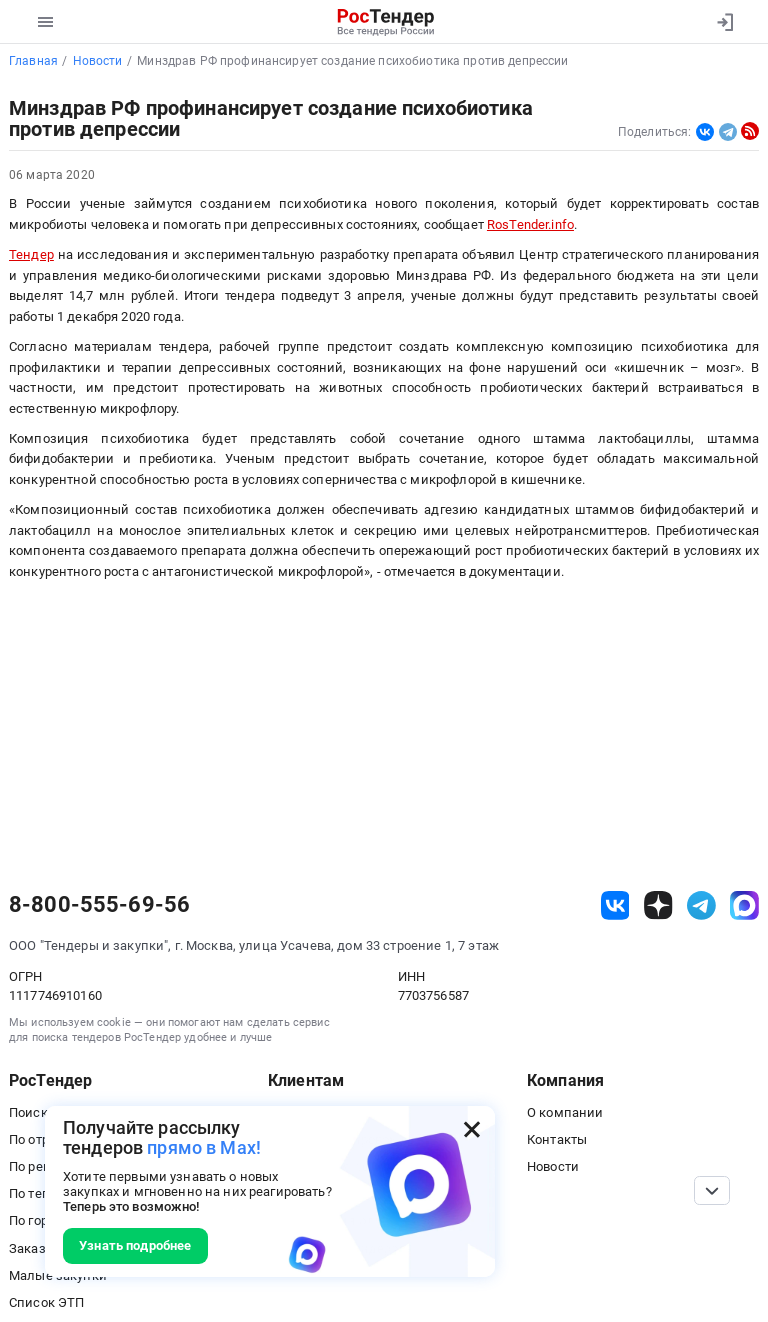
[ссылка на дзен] (658, 905)
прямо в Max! (204, 1147)
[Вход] (724, 22)
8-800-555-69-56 (99, 905)
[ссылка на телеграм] (701, 905)
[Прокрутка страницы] (712, 1190)
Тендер (31, 254)
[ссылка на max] (744, 905)
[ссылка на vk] (615, 905)
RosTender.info (530, 224)
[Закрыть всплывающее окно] (472, 1129)
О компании (565, 1112)
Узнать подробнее (135, 1245)
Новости (553, 1166)
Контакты (557, 1139)
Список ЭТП (46, 1302)
